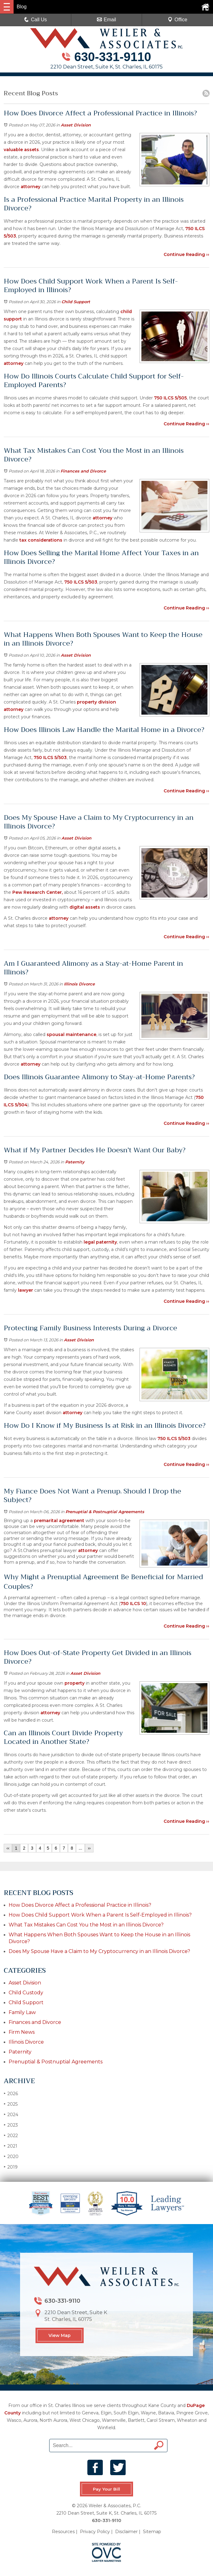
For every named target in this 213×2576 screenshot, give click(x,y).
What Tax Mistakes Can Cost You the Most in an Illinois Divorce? (86, 1925)
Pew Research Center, (37, 892)
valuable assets (21, 149)
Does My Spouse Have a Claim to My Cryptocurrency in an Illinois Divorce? (99, 1951)
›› (89, 1848)
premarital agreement (58, 1520)
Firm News (22, 2032)
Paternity (75, 1161)
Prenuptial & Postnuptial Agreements (104, 1511)
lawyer (25, 1290)
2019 (11, 2166)
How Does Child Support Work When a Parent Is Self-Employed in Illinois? (100, 1915)
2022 (11, 2135)
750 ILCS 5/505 (170, 398)
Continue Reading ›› (186, 254)
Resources (63, 2531)
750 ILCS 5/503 (80, 582)
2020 (11, 2156)
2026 (11, 2093)
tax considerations (40, 540)
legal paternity (100, 1242)
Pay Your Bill (106, 2489)
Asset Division (76, 124)
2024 (11, 2114)
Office (177, 19)
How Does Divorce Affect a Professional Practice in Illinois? (80, 1905)
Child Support (75, 301)
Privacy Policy (95, 2531)
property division (96, 702)
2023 (11, 2124)
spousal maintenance (70, 1034)
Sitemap (152, 2531)
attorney (30, 186)
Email (106, 19)
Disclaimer (126, 2531)
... (80, 1848)
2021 (10, 2145)
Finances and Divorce (83, 471)
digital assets (84, 907)
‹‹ (7, 1848)
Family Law (22, 2012)
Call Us (35, 19)
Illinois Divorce (79, 983)
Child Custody (26, 1993)
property (75, 1683)
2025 (11, 2103)
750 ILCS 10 (133, 1603)
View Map (59, 2335)
